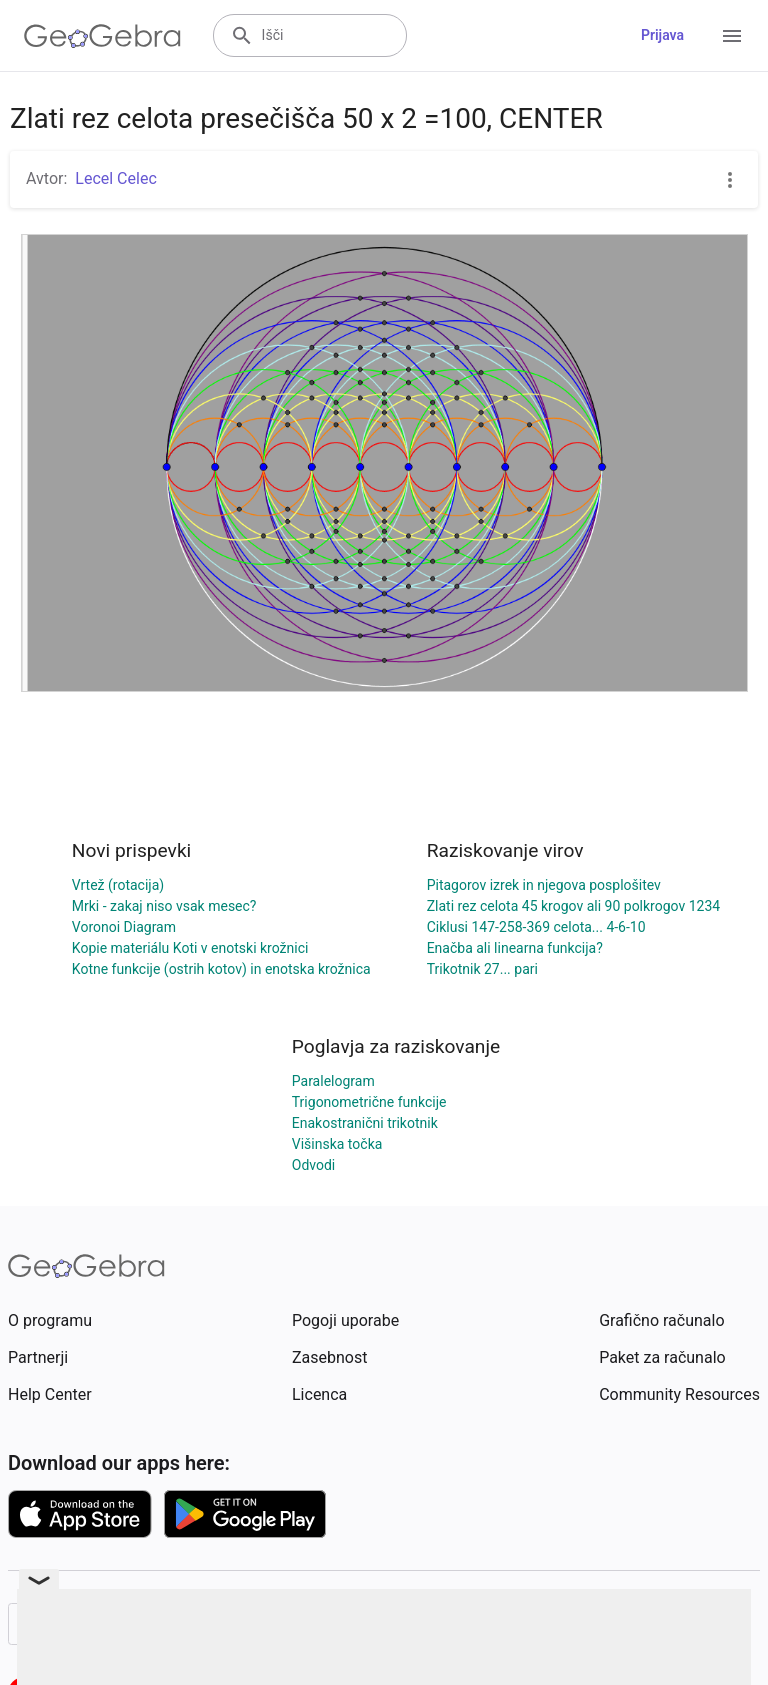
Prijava (662, 35)
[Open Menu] (732, 36)
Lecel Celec (115, 178)
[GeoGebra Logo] (102, 36)
